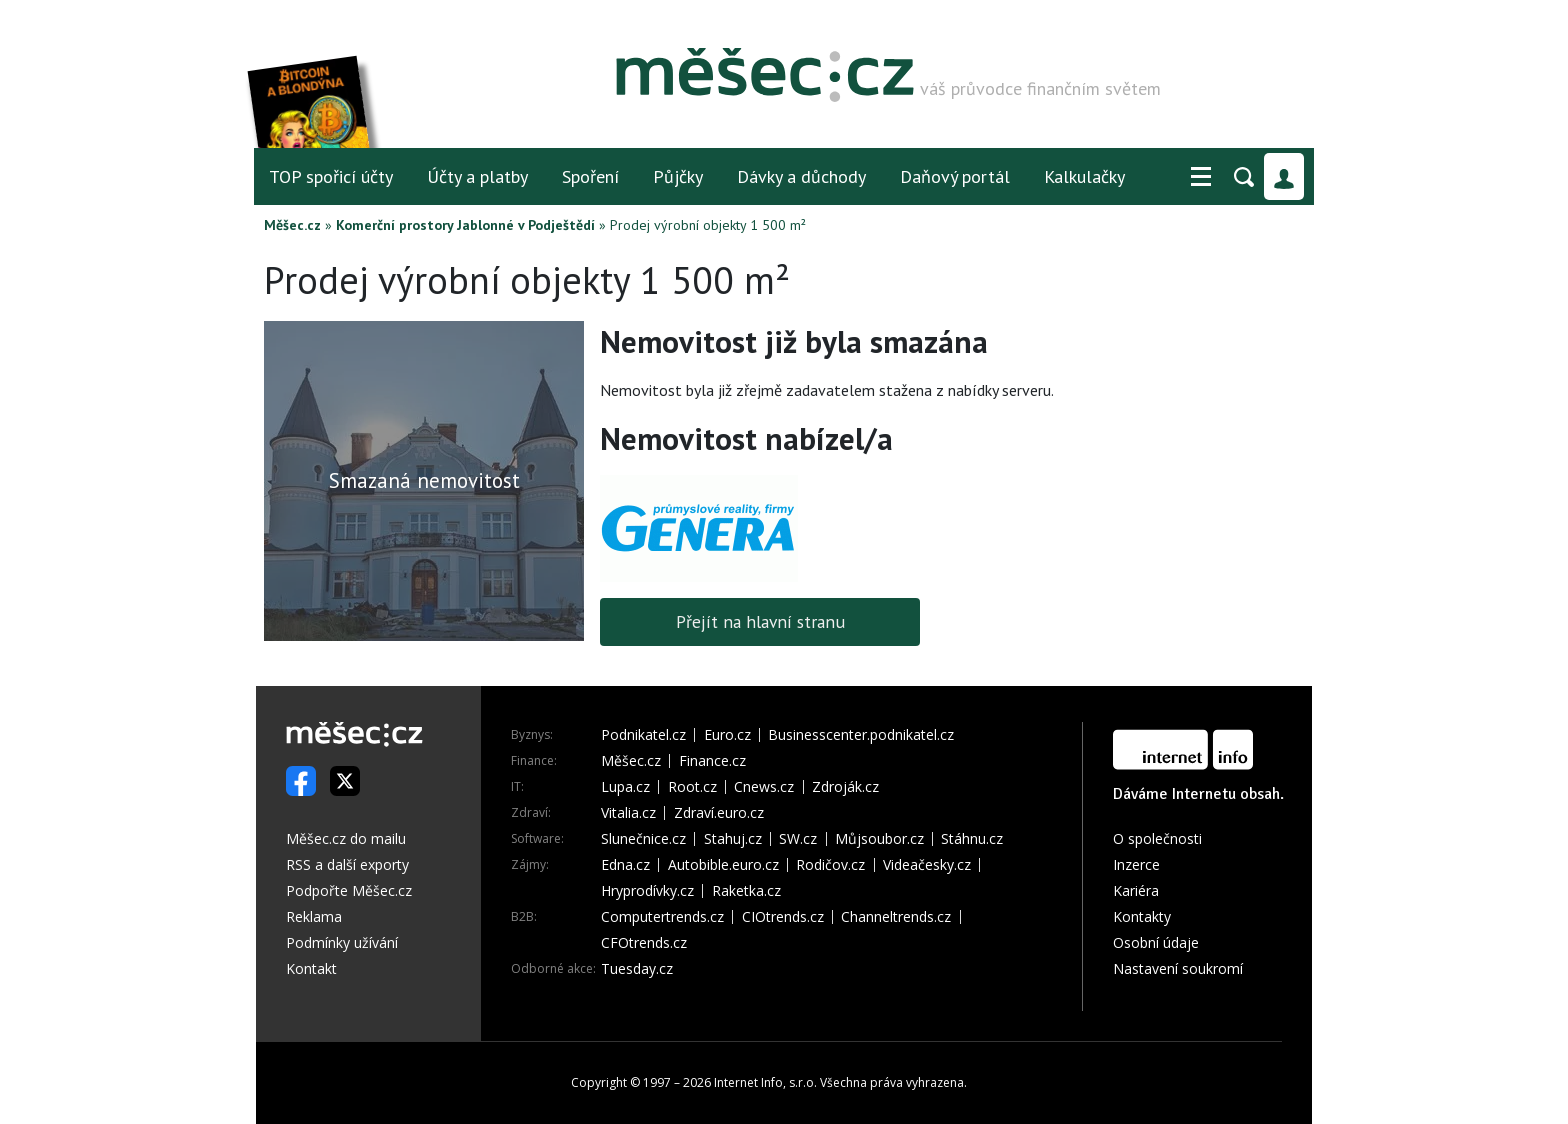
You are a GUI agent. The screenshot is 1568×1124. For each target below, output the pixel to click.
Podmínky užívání (342, 942)
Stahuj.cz (733, 839)
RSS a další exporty (347, 864)
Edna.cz (625, 865)
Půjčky (678, 176)
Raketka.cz (746, 891)
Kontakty (1142, 916)
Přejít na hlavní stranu (760, 621)
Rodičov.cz (830, 865)
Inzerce (1136, 864)
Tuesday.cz (637, 969)
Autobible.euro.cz (723, 865)
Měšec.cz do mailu (346, 838)
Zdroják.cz (845, 787)
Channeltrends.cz (896, 917)
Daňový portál (955, 176)
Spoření (590, 176)
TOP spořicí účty (331, 176)
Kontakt (311, 968)
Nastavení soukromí (1178, 968)
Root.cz (692, 787)
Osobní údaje (1156, 942)
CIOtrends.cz (783, 917)
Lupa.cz (625, 787)
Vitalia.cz (628, 813)
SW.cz (798, 839)
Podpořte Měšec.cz (349, 890)
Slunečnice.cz (643, 839)
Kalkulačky (1084, 176)
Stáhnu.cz (972, 839)
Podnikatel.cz (643, 735)
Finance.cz (712, 761)
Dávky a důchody (801, 176)
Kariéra (1136, 890)
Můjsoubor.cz (879, 839)
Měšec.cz (292, 225)
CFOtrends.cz (644, 943)
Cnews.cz (764, 787)
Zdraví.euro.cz (719, 813)
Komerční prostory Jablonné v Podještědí (465, 225)
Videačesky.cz (927, 865)
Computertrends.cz (662, 917)
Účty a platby (477, 176)
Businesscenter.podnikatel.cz (861, 735)
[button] (1201, 177)
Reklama (314, 916)
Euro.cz (727, 735)
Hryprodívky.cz (647, 891)
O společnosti (1157, 838)
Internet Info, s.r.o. (765, 1082)
